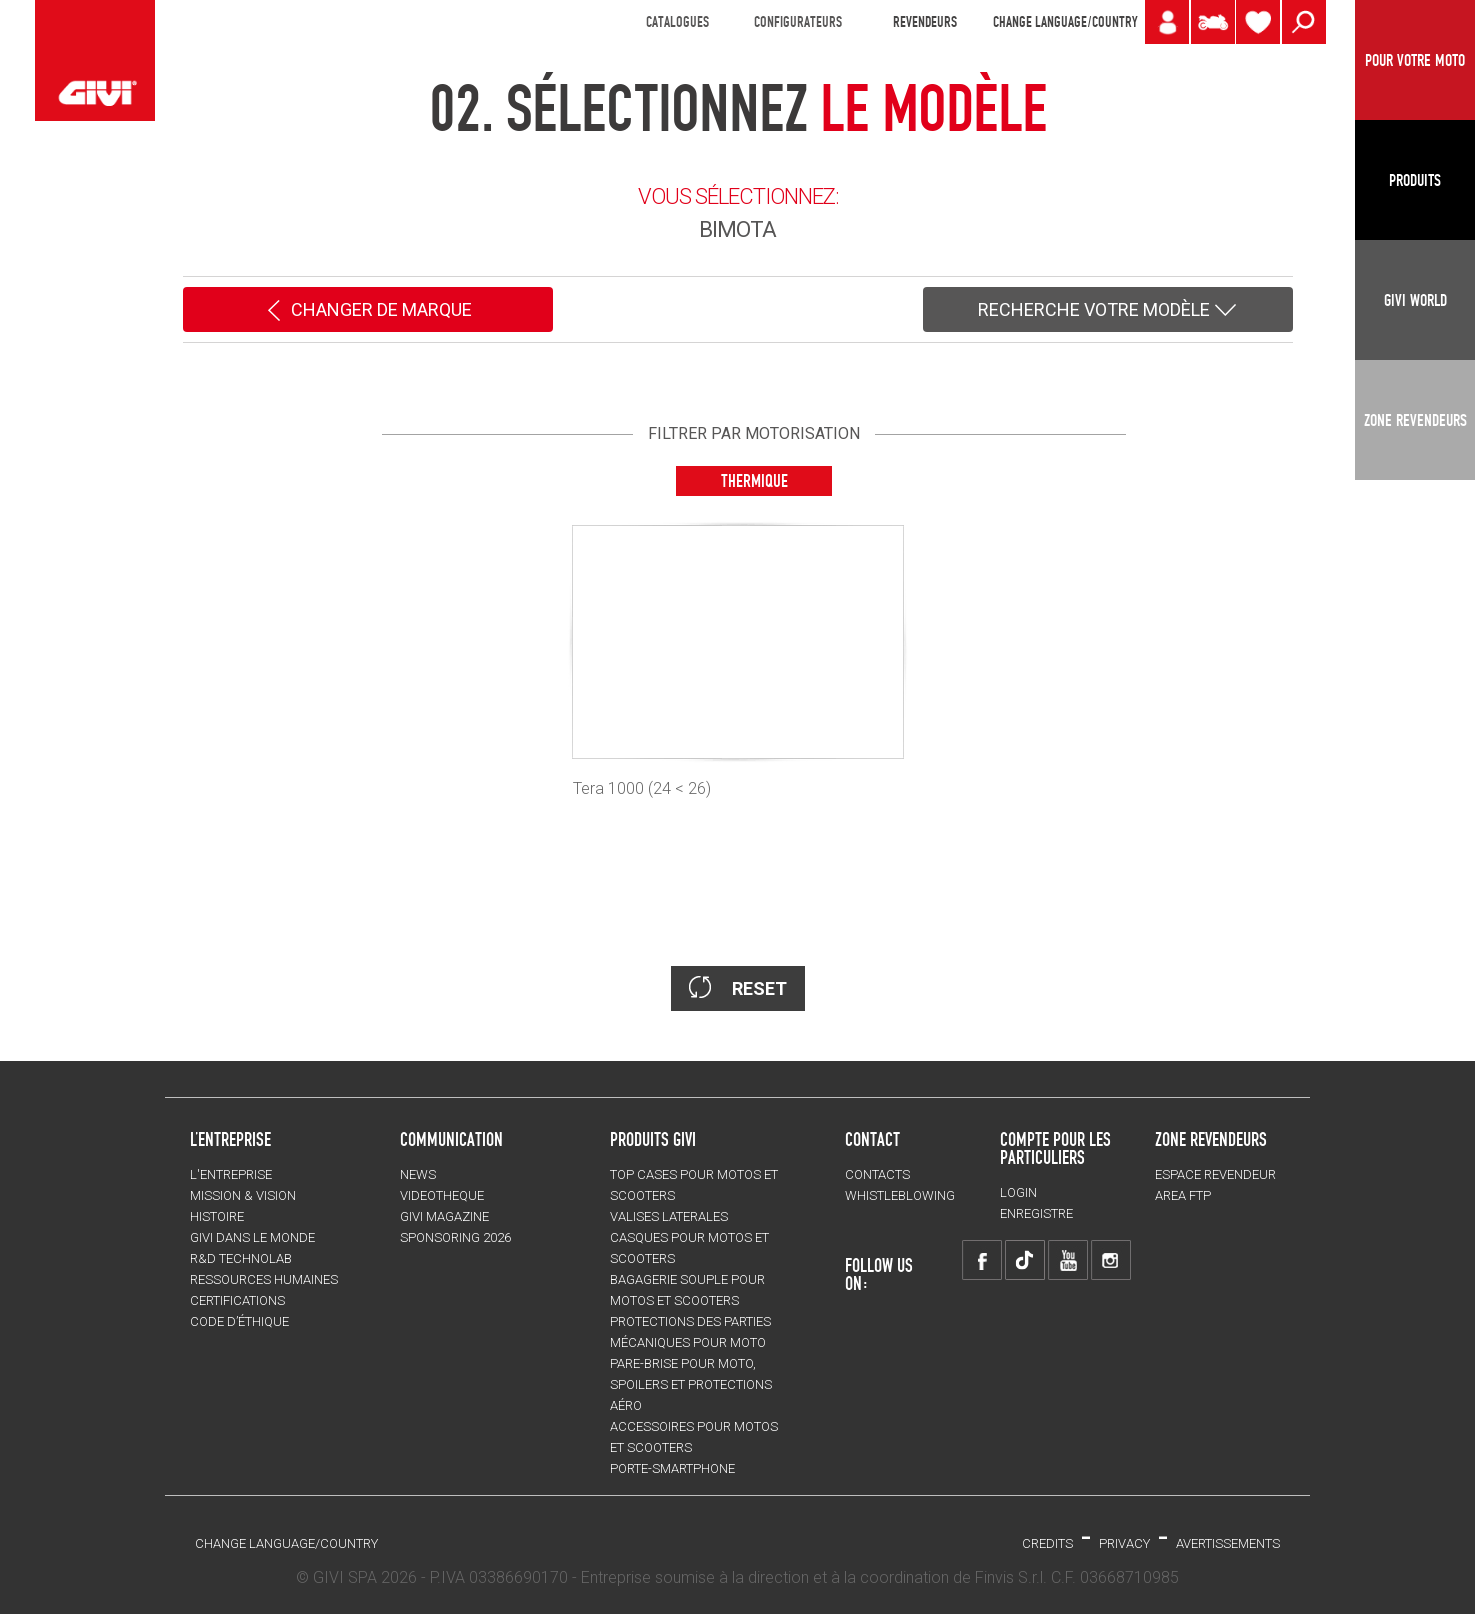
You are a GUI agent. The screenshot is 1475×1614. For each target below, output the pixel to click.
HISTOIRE (217, 1216)
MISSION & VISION (243, 1195)
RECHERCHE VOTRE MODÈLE (1108, 311)
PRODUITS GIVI (653, 1139)
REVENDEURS (925, 22)
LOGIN (1018, 1192)
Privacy (1124, 1543)
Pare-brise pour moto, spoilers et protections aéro (691, 1384)
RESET (738, 987)
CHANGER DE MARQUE (367, 311)
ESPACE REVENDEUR (1215, 1174)
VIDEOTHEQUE (442, 1195)
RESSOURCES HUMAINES (264, 1279)
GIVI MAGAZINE (444, 1216)
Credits (1047, 1543)
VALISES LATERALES (669, 1216)
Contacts (877, 1174)
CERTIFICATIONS (237, 1300)
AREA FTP (1183, 1195)
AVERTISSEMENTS (1228, 1543)
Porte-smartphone (672, 1468)
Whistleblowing (900, 1195)
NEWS (418, 1174)
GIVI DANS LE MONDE (252, 1237)
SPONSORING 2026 (455, 1237)
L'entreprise (231, 1174)
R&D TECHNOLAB (241, 1258)
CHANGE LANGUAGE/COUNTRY (1065, 22)
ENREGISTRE (1036, 1213)
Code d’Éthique (239, 1321)
